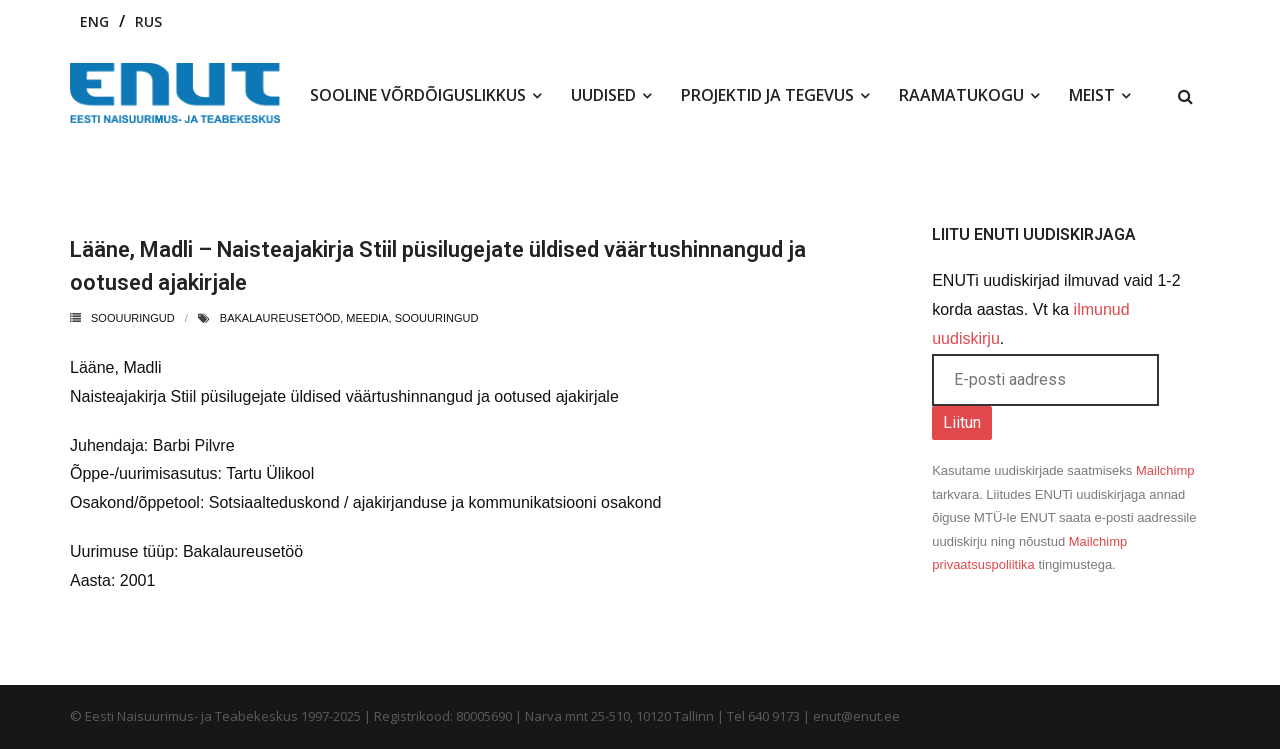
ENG (94, 21)
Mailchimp (1165, 470)
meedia (367, 318)
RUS (148, 21)
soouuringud (437, 318)
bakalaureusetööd (280, 318)
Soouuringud (133, 318)
